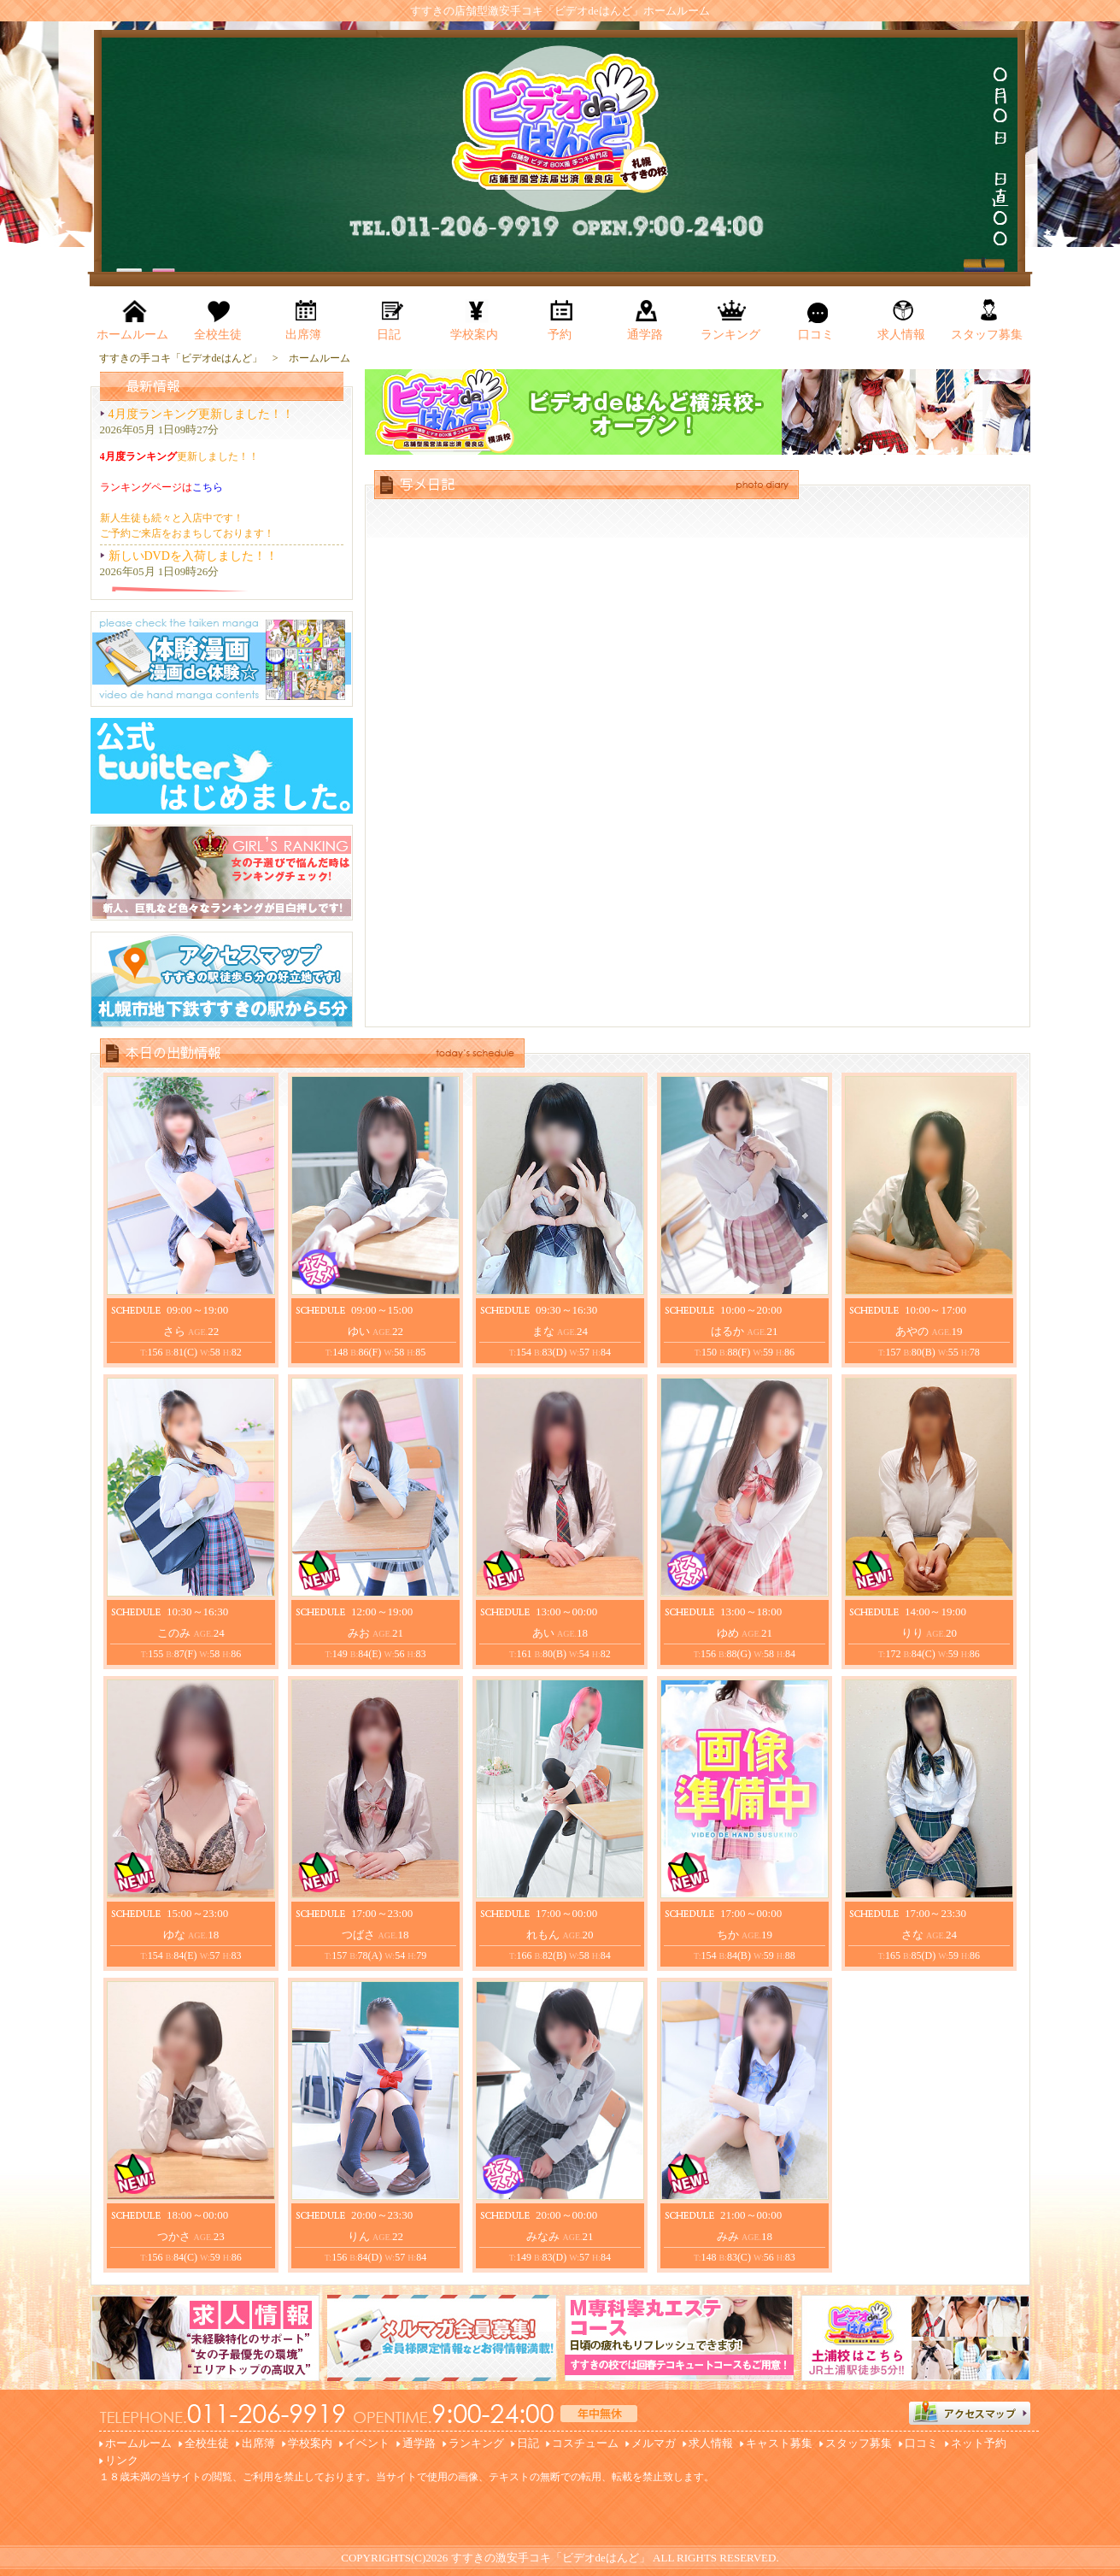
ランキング (476, 2443)
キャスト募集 (779, 2443)
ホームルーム (138, 2443)
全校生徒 (207, 2443)
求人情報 (711, 2443)
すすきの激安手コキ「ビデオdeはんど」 (550, 2557)
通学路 (419, 2443)
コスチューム (585, 2443)
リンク (121, 2460)
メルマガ (653, 2443)
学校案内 (310, 2443)
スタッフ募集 (858, 2443)
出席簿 (258, 2443)
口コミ (921, 2443)
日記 (528, 2443)
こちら (207, 487)
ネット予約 (978, 2443)
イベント (367, 2443)
